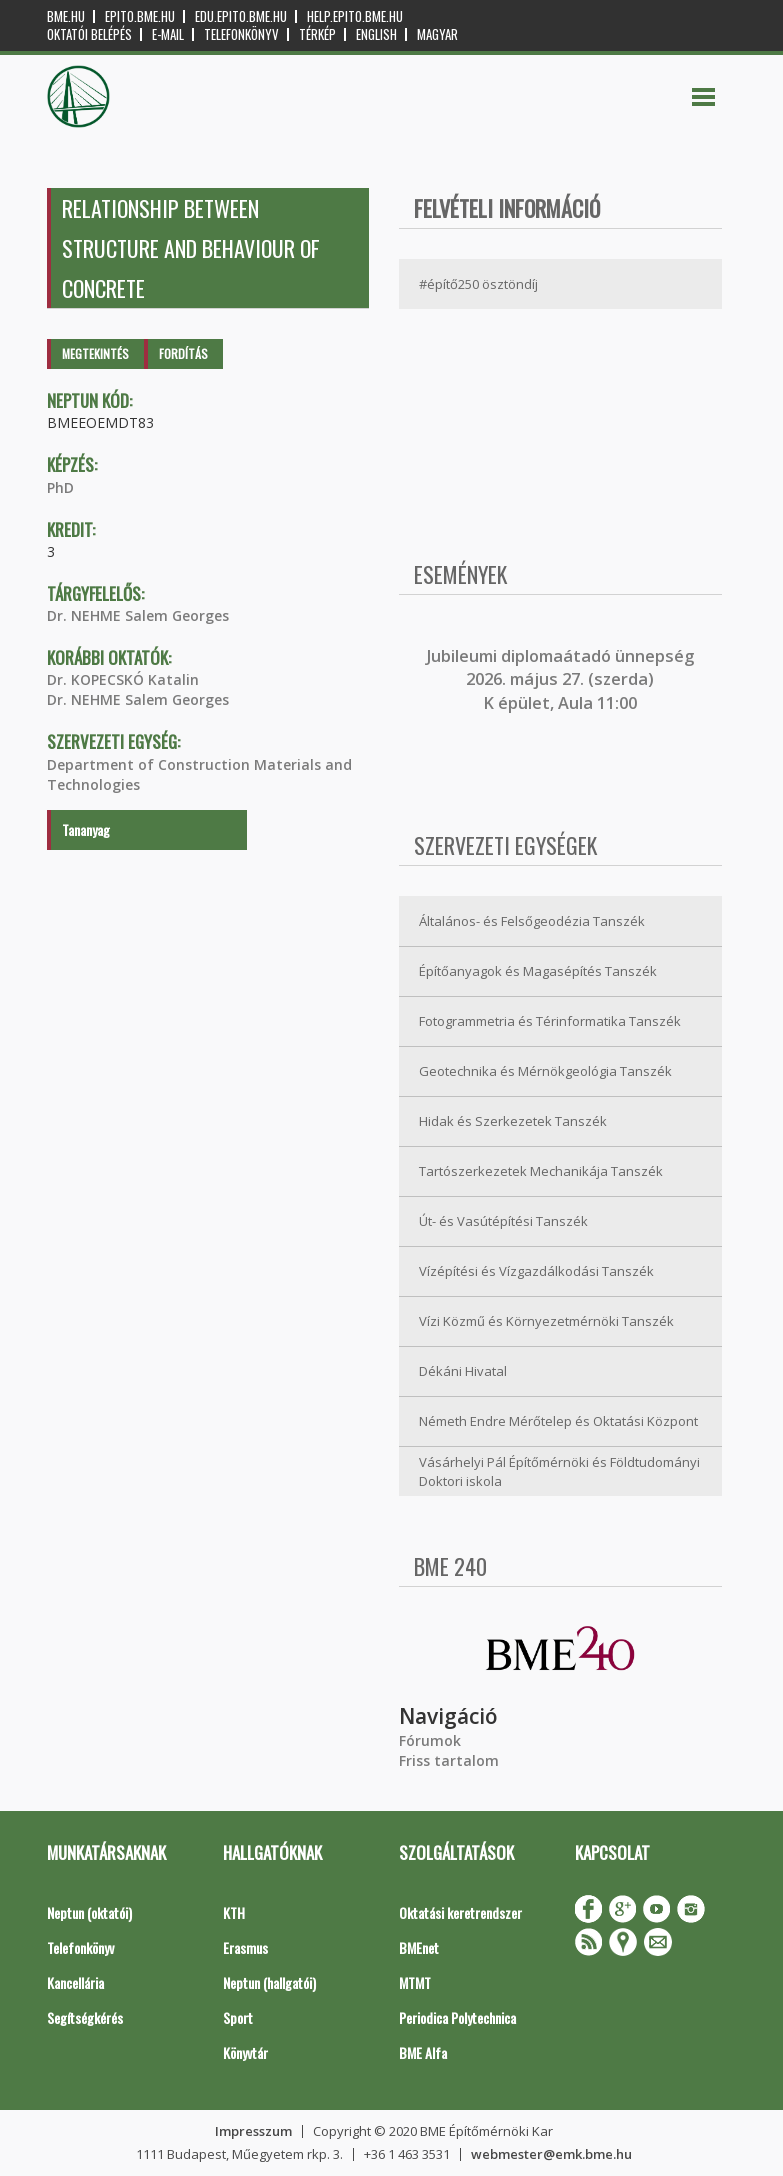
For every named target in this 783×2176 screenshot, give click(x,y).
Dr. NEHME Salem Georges (138, 615)
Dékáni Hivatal (463, 1371)
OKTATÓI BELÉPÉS (89, 34)
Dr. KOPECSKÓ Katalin (123, 679)
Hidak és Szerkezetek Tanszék (513, 1121)
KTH (234, 1912)
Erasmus (245, 1947)
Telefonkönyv (241, 34)
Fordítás (183, 353)
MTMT (415, 1982)
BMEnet (419, 1947)
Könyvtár (245, 2052)
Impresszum (253, 2131)
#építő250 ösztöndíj (478, 284)
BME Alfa (423, 2052)
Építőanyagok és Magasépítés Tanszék (538, 971)
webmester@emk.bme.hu (551, 2154)
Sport (238, 2017)
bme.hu (66, 16)
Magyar (437, 34)
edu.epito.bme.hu (241, 16)
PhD (60, 487)
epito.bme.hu (140, 16)
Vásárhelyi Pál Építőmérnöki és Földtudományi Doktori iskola (559, 1471)
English (376, 34)
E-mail (168, 34)
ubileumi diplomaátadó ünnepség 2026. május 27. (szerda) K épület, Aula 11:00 (562, 679)
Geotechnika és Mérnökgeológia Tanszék (545, 1071)
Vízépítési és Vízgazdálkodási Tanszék (536, 1271)
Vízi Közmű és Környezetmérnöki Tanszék (546, 1321)
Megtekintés (95, 353)
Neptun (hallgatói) (269, 1982)
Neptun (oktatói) (89, 1912)
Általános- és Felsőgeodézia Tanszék (532, 921)
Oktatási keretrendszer (460, 1912)
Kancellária (75, 1982)
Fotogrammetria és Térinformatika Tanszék (550, 1021)
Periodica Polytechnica (457, 2017)
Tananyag (86, 829)
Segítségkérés (85, 2017)
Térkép (317, 34)
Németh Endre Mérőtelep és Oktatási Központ (558, 1421)
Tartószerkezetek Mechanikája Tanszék (541, 1171)
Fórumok (430, 1740)
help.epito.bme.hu (355, 16)
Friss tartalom (449, 1760)
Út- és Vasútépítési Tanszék (503, 1221)
